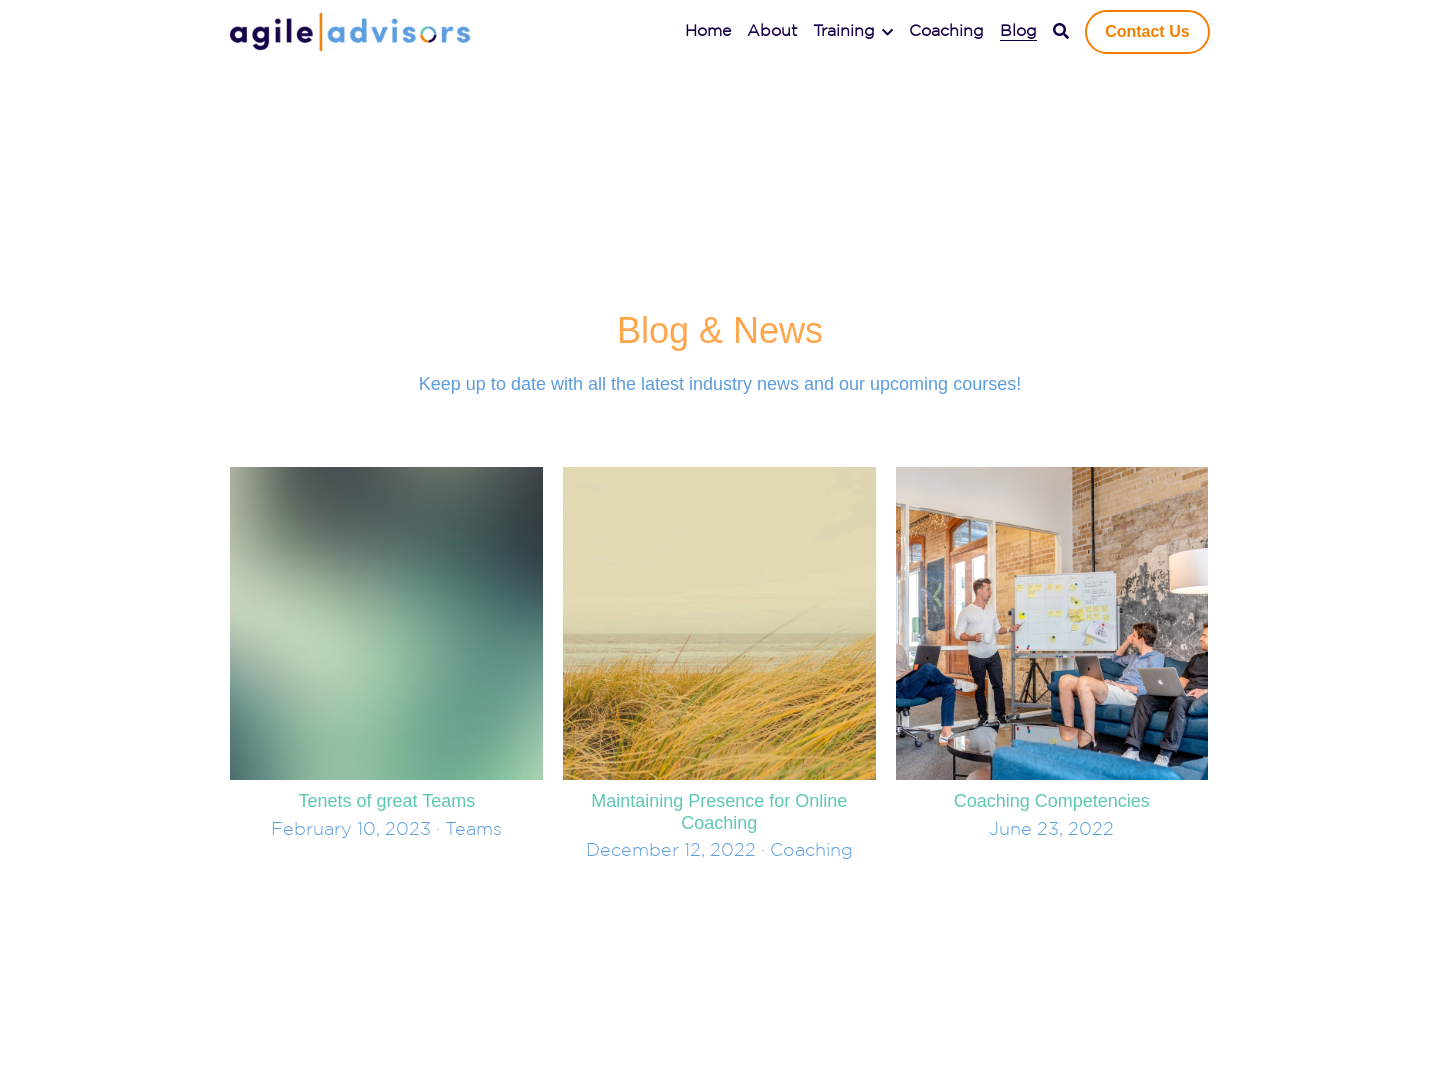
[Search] (1061, 32)
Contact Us (1147, 31)
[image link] (350, 30)
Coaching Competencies (1052, 801)
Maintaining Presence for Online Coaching (719, 812)
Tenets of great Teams (386, 801)
